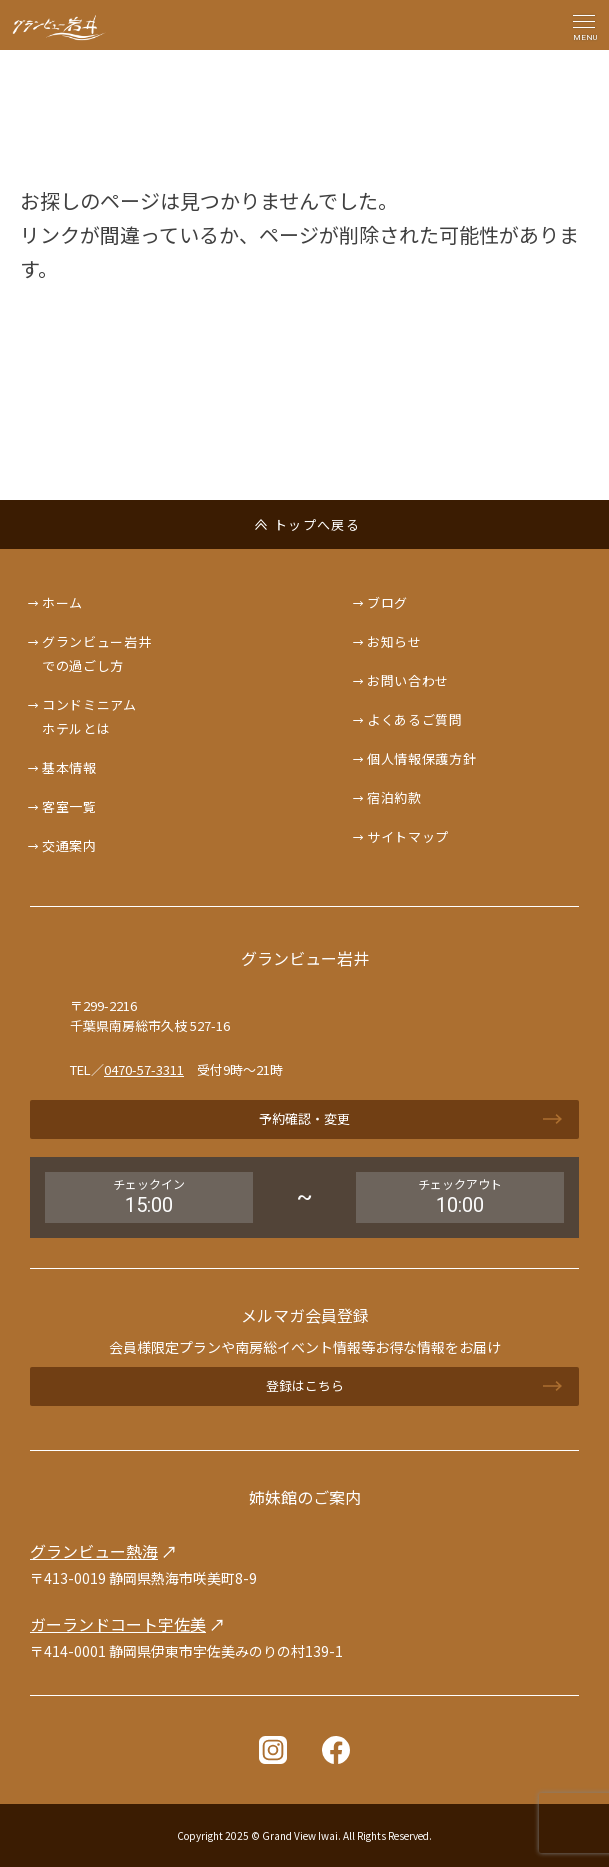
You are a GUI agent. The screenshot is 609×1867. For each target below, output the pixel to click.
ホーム (62, 602)
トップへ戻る (317, 524)
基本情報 (69, 767)
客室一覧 (69, 806)
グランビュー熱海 (94, 1551)
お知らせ (394, 641)
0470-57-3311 (144, 1069)
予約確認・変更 (304, 1118)
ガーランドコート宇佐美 (118, 1624)
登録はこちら (305, 1385)
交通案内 (69, 845)
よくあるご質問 (415, 719)
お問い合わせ (408, 680)
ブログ (387, 602)
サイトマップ (408, 836)
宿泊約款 (394, 797)
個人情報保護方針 (421, 758)
